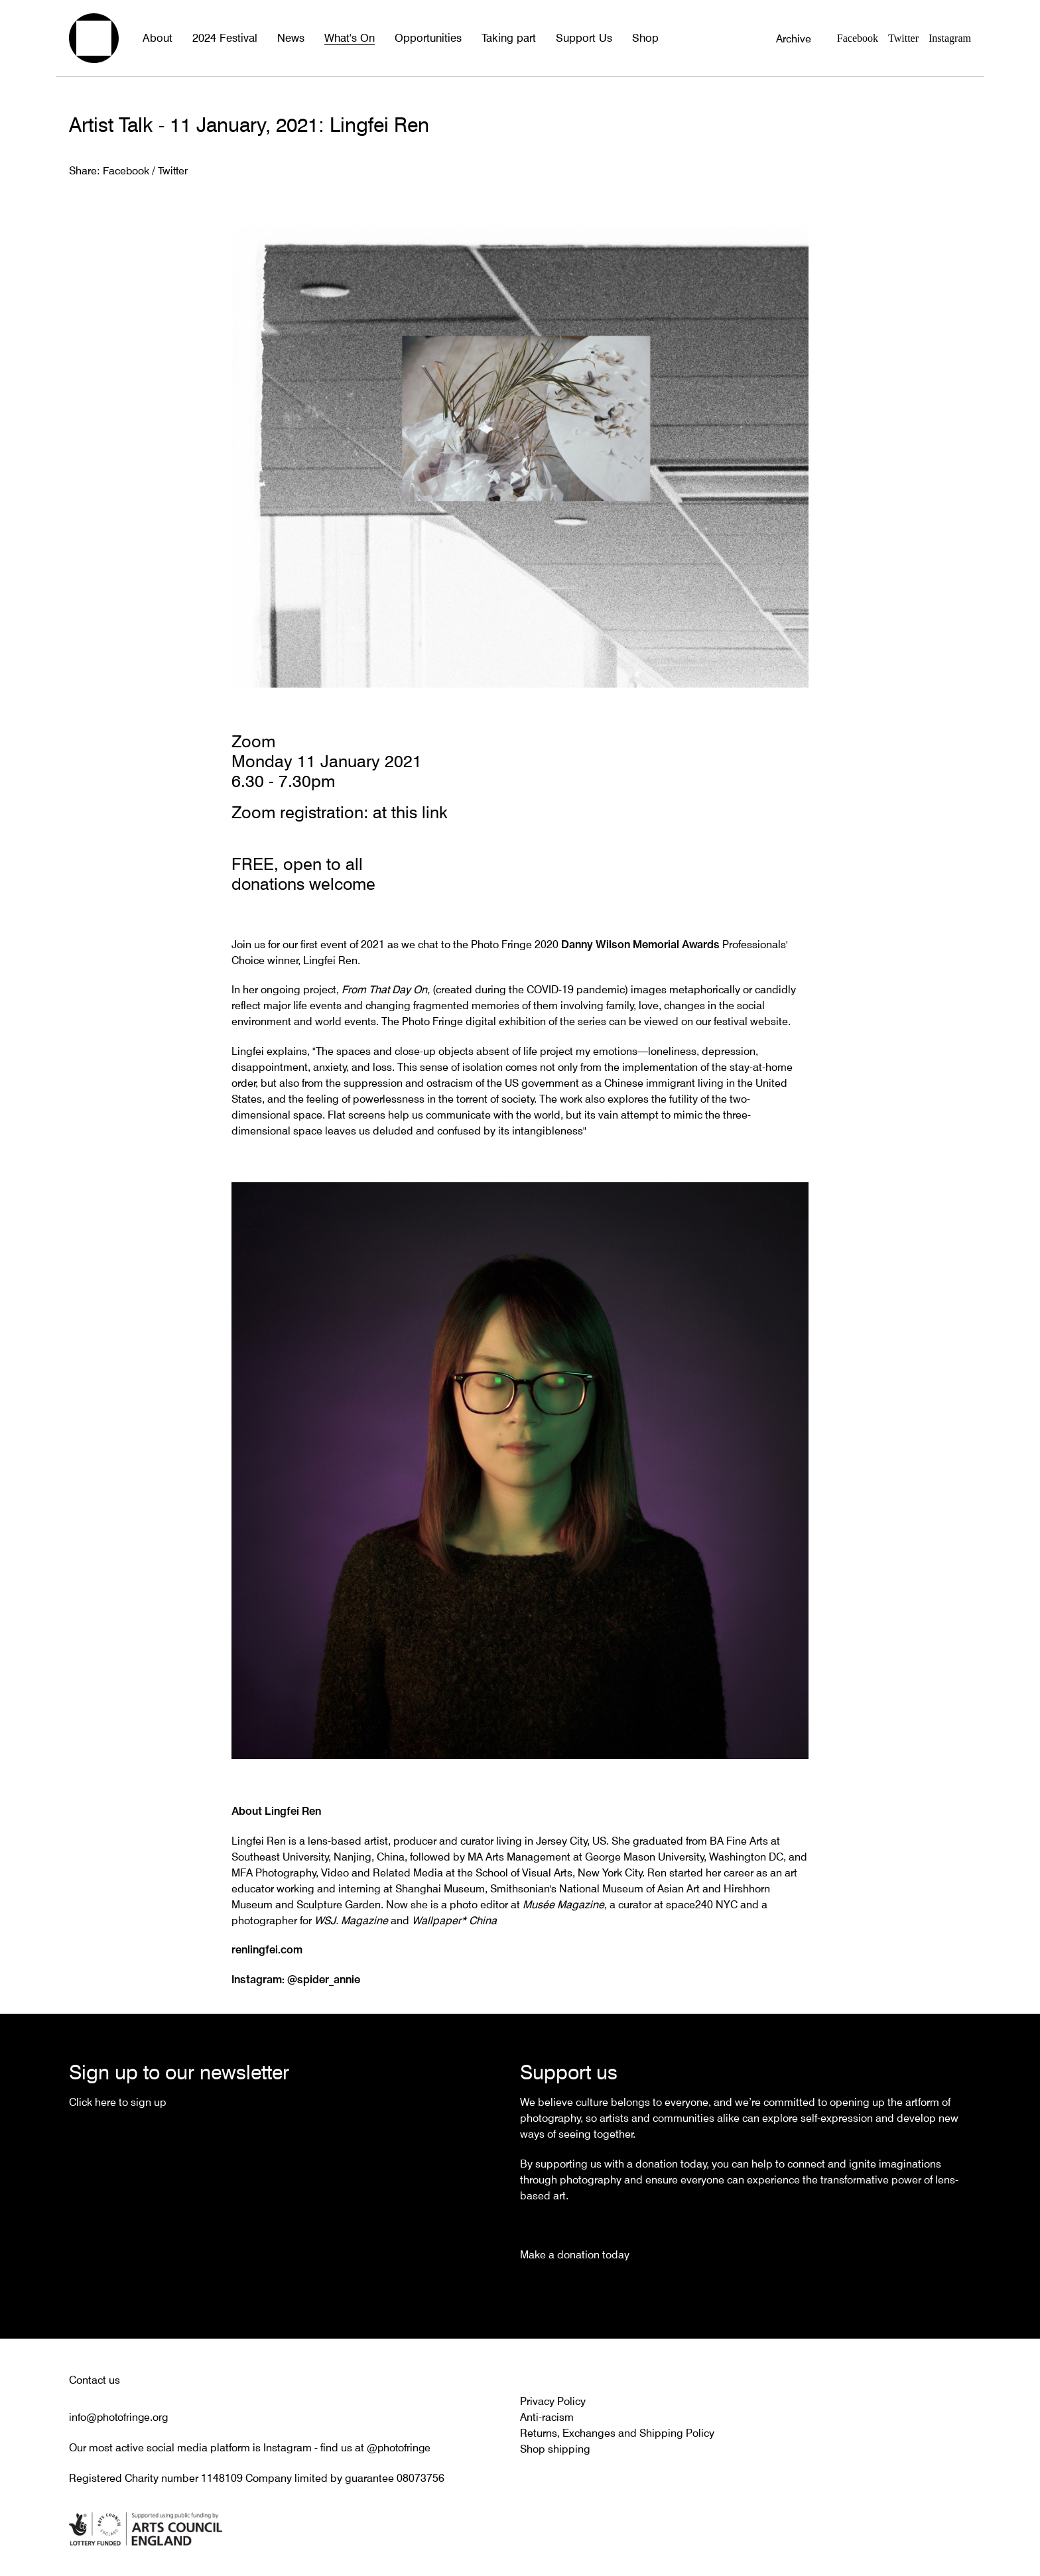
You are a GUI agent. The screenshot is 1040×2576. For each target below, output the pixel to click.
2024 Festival (223, 38)
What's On (345, 38)
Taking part (501, 38)
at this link (410, 811)
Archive (793, 38)
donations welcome (304, 883)
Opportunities (422, 38)
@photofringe (399, 2445)
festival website (751, 1019)
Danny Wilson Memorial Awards (640, 942)
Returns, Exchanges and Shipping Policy (617, 2431)
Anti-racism (547, 2415)
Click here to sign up (117, 2100)
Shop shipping (555, 2447)
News (288, 38)
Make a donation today (574, 2253)
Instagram (950, 38)
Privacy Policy (553, 2399)
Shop (634, 38)
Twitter (903, 38)
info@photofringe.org (119, 2415)
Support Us (575, 38)
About (157, 38)
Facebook (857, 38)
